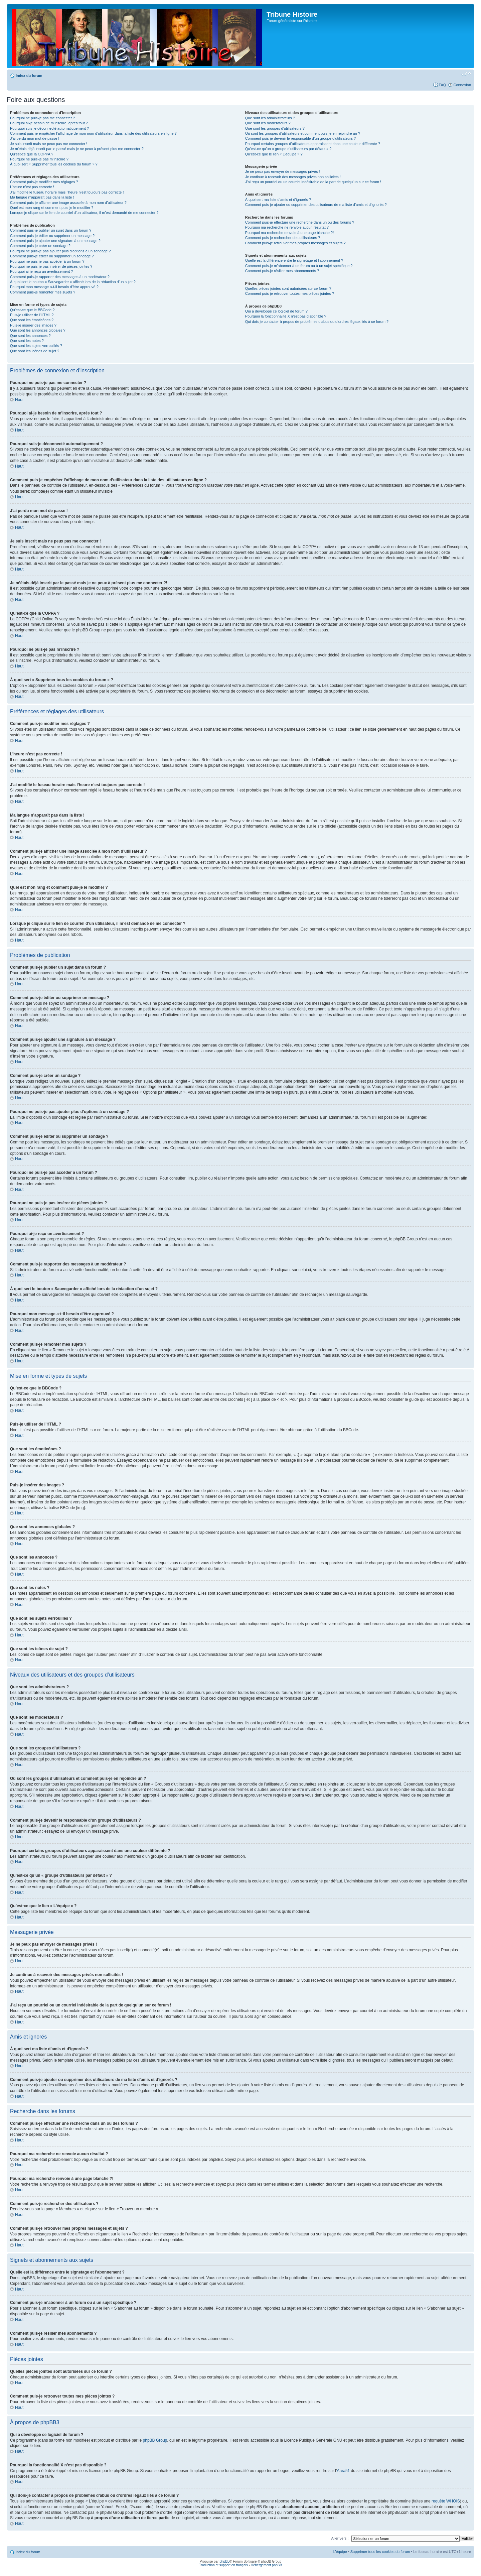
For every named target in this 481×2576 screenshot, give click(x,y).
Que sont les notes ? (27, 341)
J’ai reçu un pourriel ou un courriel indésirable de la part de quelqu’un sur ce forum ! (313, 182)
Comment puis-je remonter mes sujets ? (42, 292)
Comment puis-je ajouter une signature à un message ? (55, 241)
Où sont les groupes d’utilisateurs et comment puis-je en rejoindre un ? (302, 133)
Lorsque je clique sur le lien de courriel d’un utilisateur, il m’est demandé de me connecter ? (84, 213)
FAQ (442, 85)
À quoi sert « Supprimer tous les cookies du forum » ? (54, 164)
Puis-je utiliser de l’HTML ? (31, 315)
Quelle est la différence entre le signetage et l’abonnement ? (294, 260)
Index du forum (29, 76)
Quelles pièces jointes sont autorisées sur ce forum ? (288, 288)
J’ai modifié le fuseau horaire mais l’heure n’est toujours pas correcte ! (67, 192)
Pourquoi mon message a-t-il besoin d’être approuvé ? (54, 287)
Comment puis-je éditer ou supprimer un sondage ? (52, 256)
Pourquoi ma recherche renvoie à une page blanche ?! (289, 233)
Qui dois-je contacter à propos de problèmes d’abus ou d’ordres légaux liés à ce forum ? (316, 322)
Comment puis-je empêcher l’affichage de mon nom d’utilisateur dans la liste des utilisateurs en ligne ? (93, 133)
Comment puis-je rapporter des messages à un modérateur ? (60, 277)
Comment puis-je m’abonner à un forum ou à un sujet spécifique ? (299, 266)
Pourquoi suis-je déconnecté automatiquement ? (49, 128)
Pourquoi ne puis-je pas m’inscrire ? (39, 159)
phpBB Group (155, 2440)
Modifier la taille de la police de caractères (466, 74)
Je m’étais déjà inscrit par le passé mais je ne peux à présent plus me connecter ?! (77, 149)
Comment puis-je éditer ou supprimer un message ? (52, 236)
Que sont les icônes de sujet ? (34, 351)
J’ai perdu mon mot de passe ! (34, 138)
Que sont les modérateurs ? (268, 123)
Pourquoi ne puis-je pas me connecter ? (42, 118)
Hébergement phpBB (266, 2565)
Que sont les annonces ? (30, 336)
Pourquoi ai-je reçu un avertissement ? (41, 271)
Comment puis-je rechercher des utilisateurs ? (282, 238)
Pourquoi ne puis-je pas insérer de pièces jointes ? (51, 266)
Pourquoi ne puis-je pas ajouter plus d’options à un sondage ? (60, 251)
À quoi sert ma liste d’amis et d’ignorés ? (278, 200)
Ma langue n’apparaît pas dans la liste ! (42, 197)
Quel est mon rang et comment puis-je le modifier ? (51, 208)
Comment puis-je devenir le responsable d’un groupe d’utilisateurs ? (300, 138)
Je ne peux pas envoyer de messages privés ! (282, 171)
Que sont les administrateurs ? (270, 118)
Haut (19, 399)
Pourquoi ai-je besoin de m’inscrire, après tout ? (49, 123)
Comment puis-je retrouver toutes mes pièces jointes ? (289, 293)
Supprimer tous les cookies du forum (380, 2551)
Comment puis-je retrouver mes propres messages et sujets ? (295, 243)
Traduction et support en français (223, 2565)
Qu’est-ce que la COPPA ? (31, 154)
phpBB (224, 2561)
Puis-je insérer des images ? (33, 325)
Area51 (343, 2470)
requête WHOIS (446, 2500)
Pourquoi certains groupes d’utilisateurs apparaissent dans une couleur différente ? (312, 144)
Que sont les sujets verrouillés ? (36, 346)
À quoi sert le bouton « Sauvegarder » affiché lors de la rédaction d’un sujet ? (73, 282)
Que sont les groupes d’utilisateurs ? (275, 128)
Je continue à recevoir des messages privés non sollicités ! (293, 177)
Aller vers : (339, 2538)
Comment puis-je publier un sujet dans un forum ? (50, 230)
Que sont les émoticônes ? (31, 320)
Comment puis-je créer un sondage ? (40, 246)
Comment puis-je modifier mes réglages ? (44, 182)
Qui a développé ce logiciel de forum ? (276, 311)
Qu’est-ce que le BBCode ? (32, 310)
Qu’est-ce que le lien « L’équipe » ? (274, 154)
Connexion (462, 85)
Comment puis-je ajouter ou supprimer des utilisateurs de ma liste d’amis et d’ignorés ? (316, 205)
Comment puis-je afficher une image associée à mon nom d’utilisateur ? (68, 203)
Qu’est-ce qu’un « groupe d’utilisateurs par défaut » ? (288, 149)
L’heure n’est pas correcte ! (32, 187)
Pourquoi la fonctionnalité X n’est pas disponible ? (285, 316)
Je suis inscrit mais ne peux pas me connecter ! (48, 144)
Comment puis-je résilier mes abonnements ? (282, 271)
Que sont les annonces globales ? (37, 330)
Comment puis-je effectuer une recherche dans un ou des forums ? (299, 222)
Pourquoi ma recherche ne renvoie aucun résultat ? (287, 227)
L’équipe (340, 2551)
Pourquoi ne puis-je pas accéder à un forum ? (47, 261)
